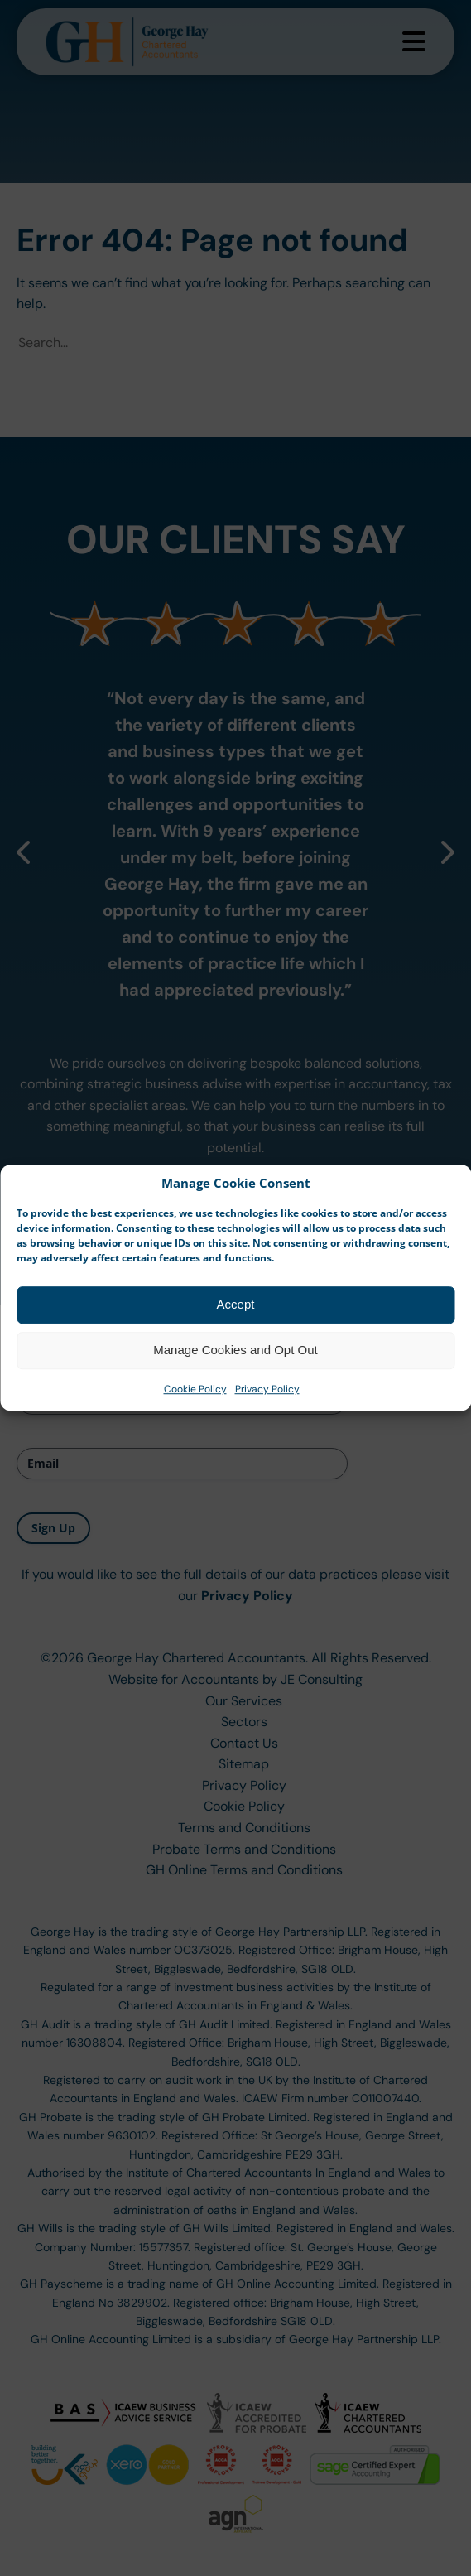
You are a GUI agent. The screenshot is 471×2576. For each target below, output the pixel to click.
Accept (236, 1328)
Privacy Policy (267, 1412)
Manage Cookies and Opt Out (235, 1374)
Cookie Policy (195, 1412)
